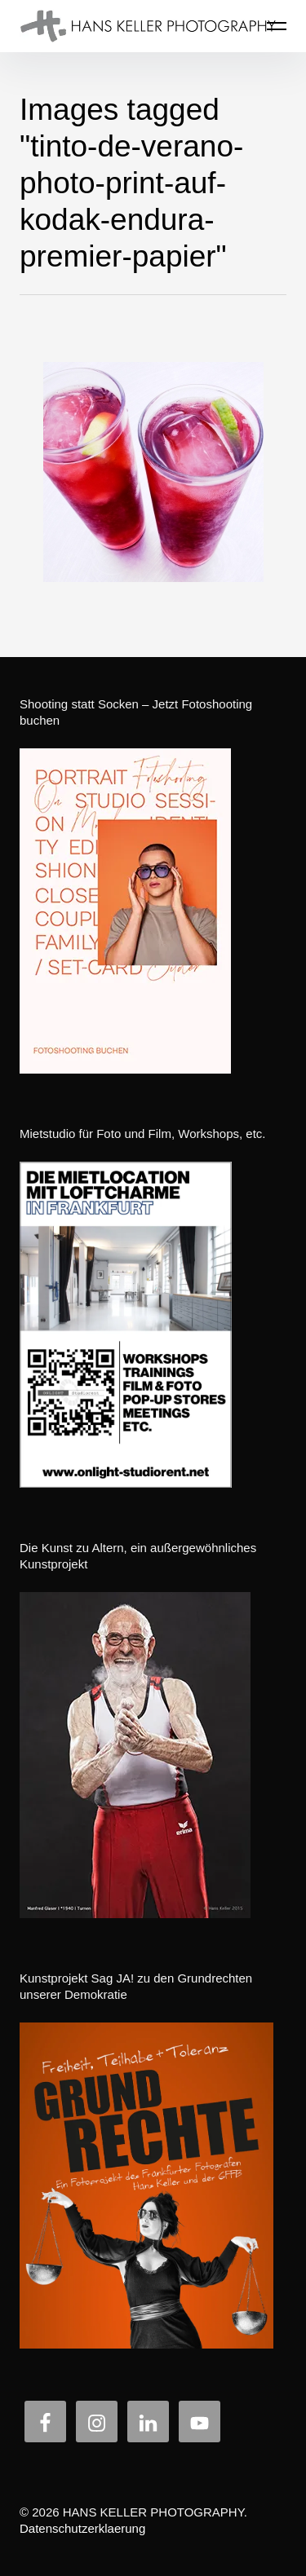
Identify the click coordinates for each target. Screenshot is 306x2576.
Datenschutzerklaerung (82, 2528)
